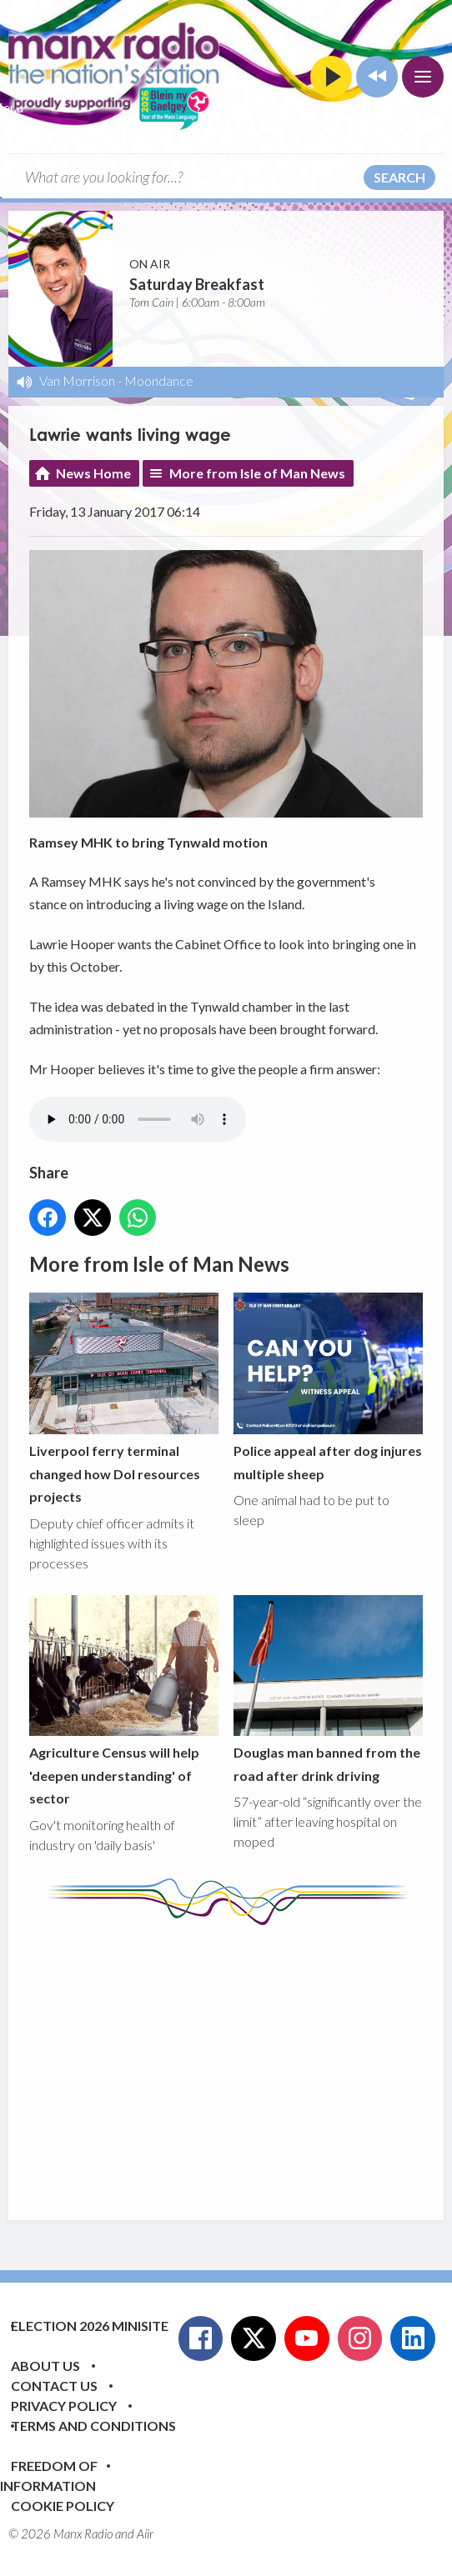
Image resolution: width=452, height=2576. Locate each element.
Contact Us (54, 2385)
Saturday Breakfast (196, 284)
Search (399, 177)
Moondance (158, 380)
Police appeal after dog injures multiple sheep (328, 1387)
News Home (93, 473)
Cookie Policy (62, 2505)
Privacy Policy (64, 2405)
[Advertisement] (240, 2060)
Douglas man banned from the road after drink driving (328, 1689)
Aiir (145, 2533)
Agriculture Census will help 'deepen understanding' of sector (123, 1701)
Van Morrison (77, 380)
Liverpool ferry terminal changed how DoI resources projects (123, 1399)
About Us (45, 2365)
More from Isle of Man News (257, 473)
